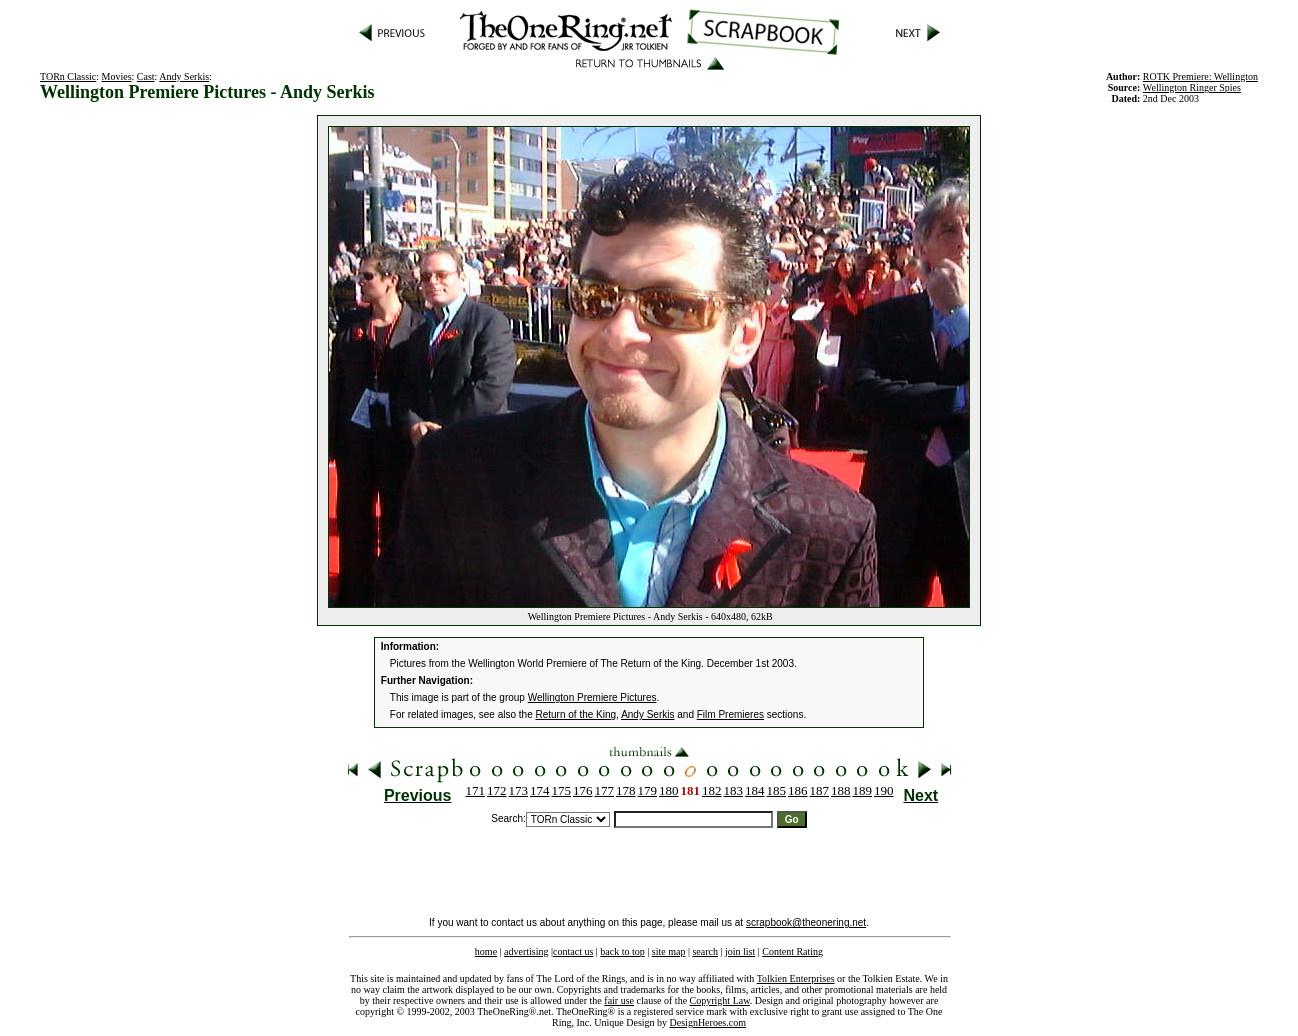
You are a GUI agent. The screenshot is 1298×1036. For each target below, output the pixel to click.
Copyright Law (720, 1000)
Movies (117, 76)
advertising (526, 951)
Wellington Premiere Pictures (592, 697)
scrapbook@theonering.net (806, 922)
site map (669, 951)
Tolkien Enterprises (796, 978)
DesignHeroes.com (708, 1022)
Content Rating (792, 951)
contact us (573, 951)
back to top (622, 951)
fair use (619, 1000)
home (486, 951)
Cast (146, 76)
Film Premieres (730, 714)
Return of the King (576, 714)
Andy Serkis (184, 76)
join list (740, 951)
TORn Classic (68, 76)
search (705, 951)
